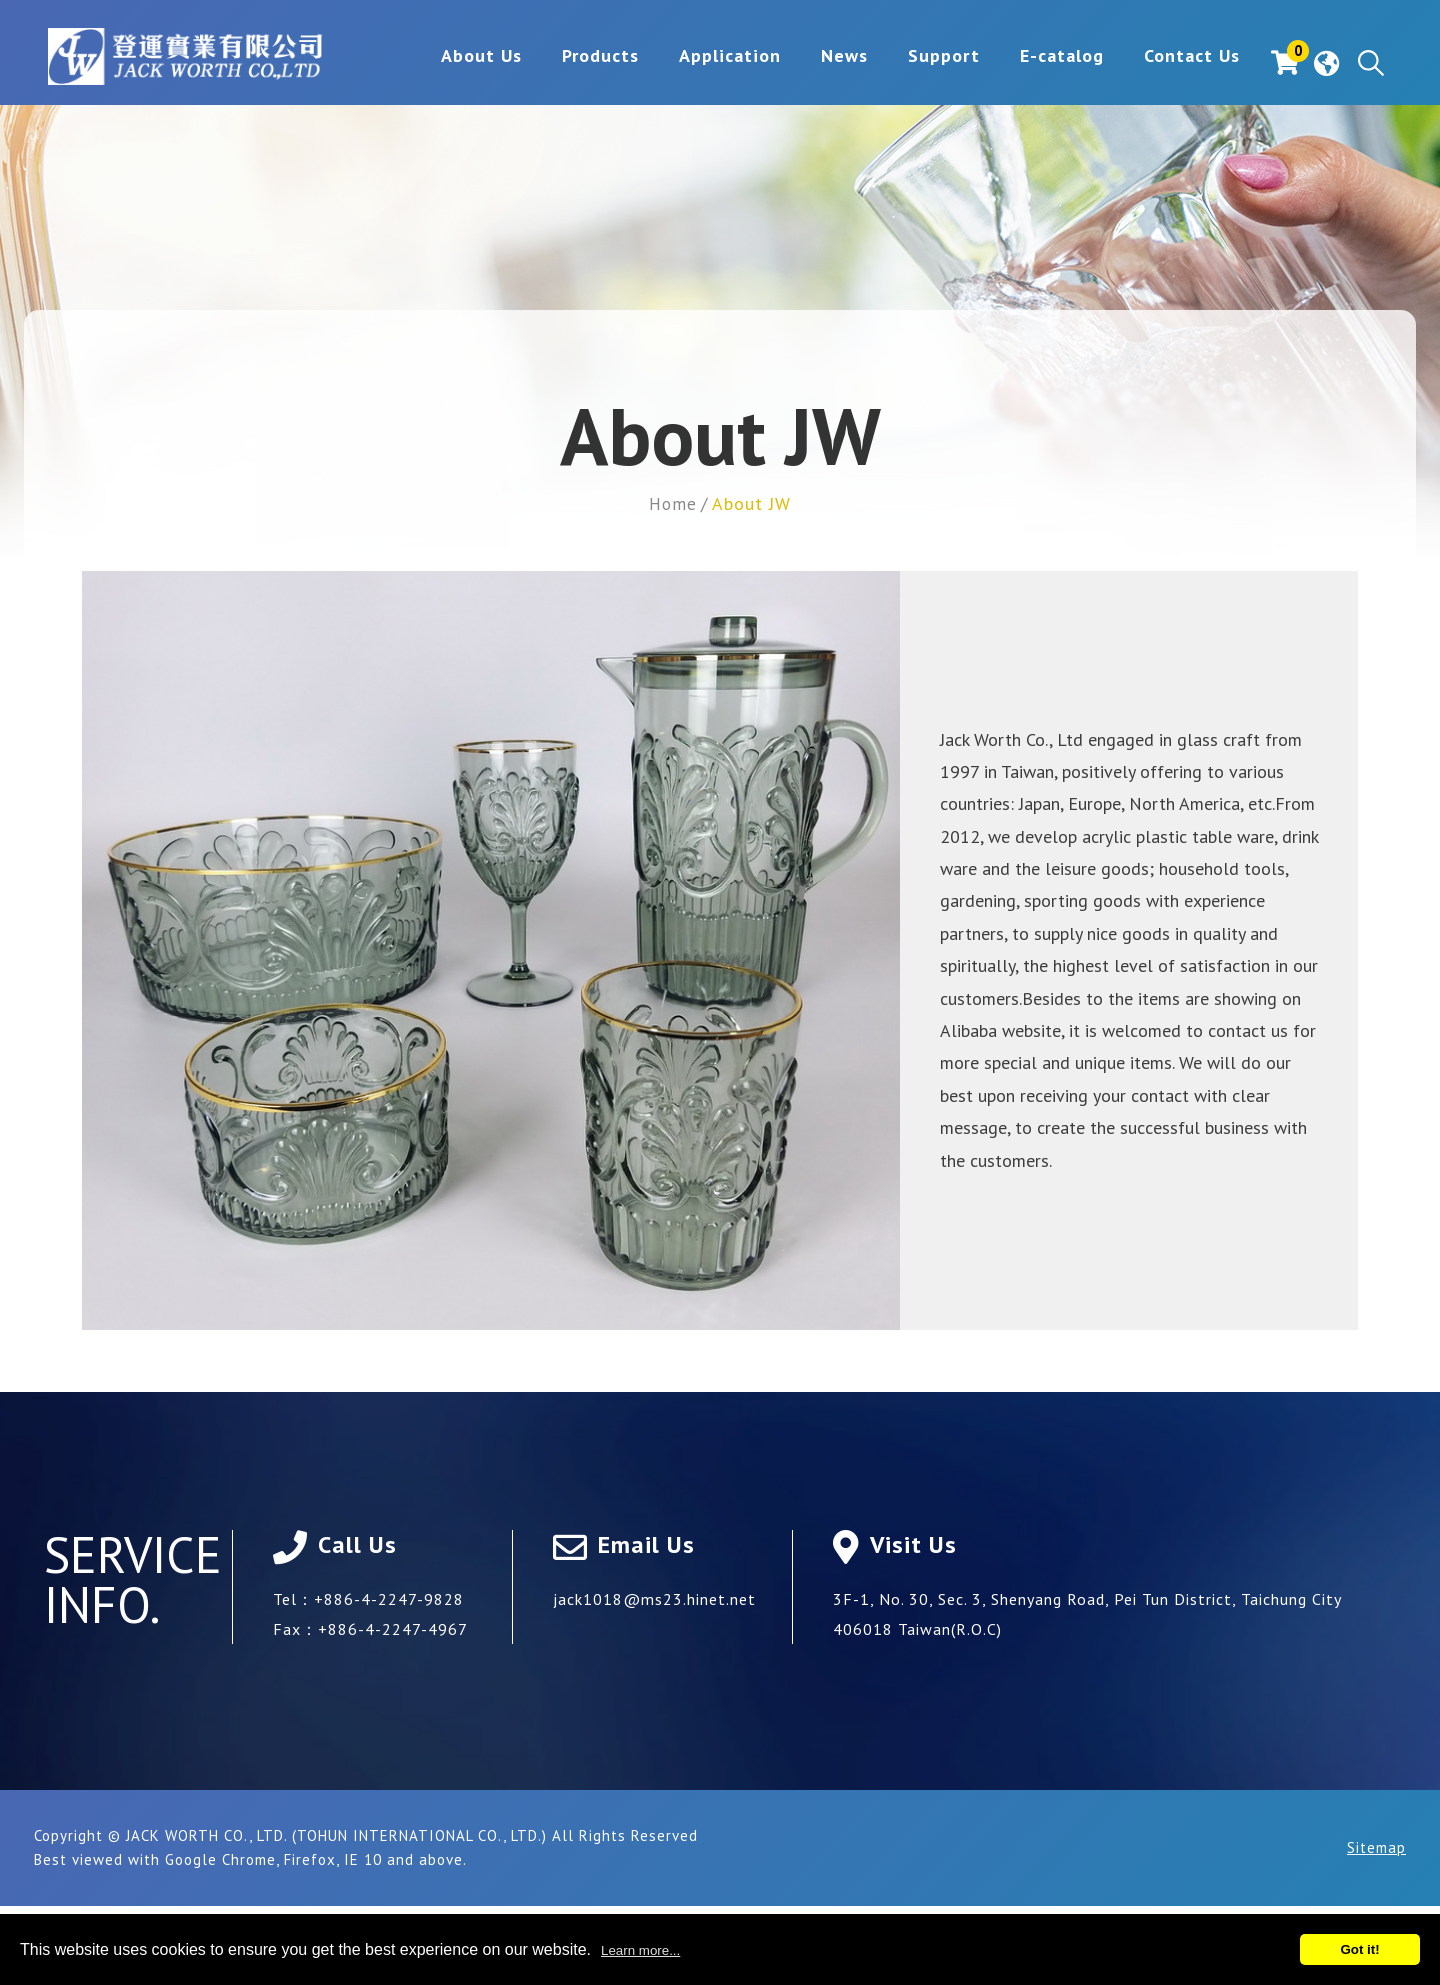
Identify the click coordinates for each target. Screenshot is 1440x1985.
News (811, 63)
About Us (448, 63)
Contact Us (1159, 63)
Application (697, 63)
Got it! (1359, 1949)
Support (911, 63)
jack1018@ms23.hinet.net (654, 1598)
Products (567, 63)
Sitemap (1376, 1846)
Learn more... (640, 1950)
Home (673, 503)
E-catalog (1029, 63)
